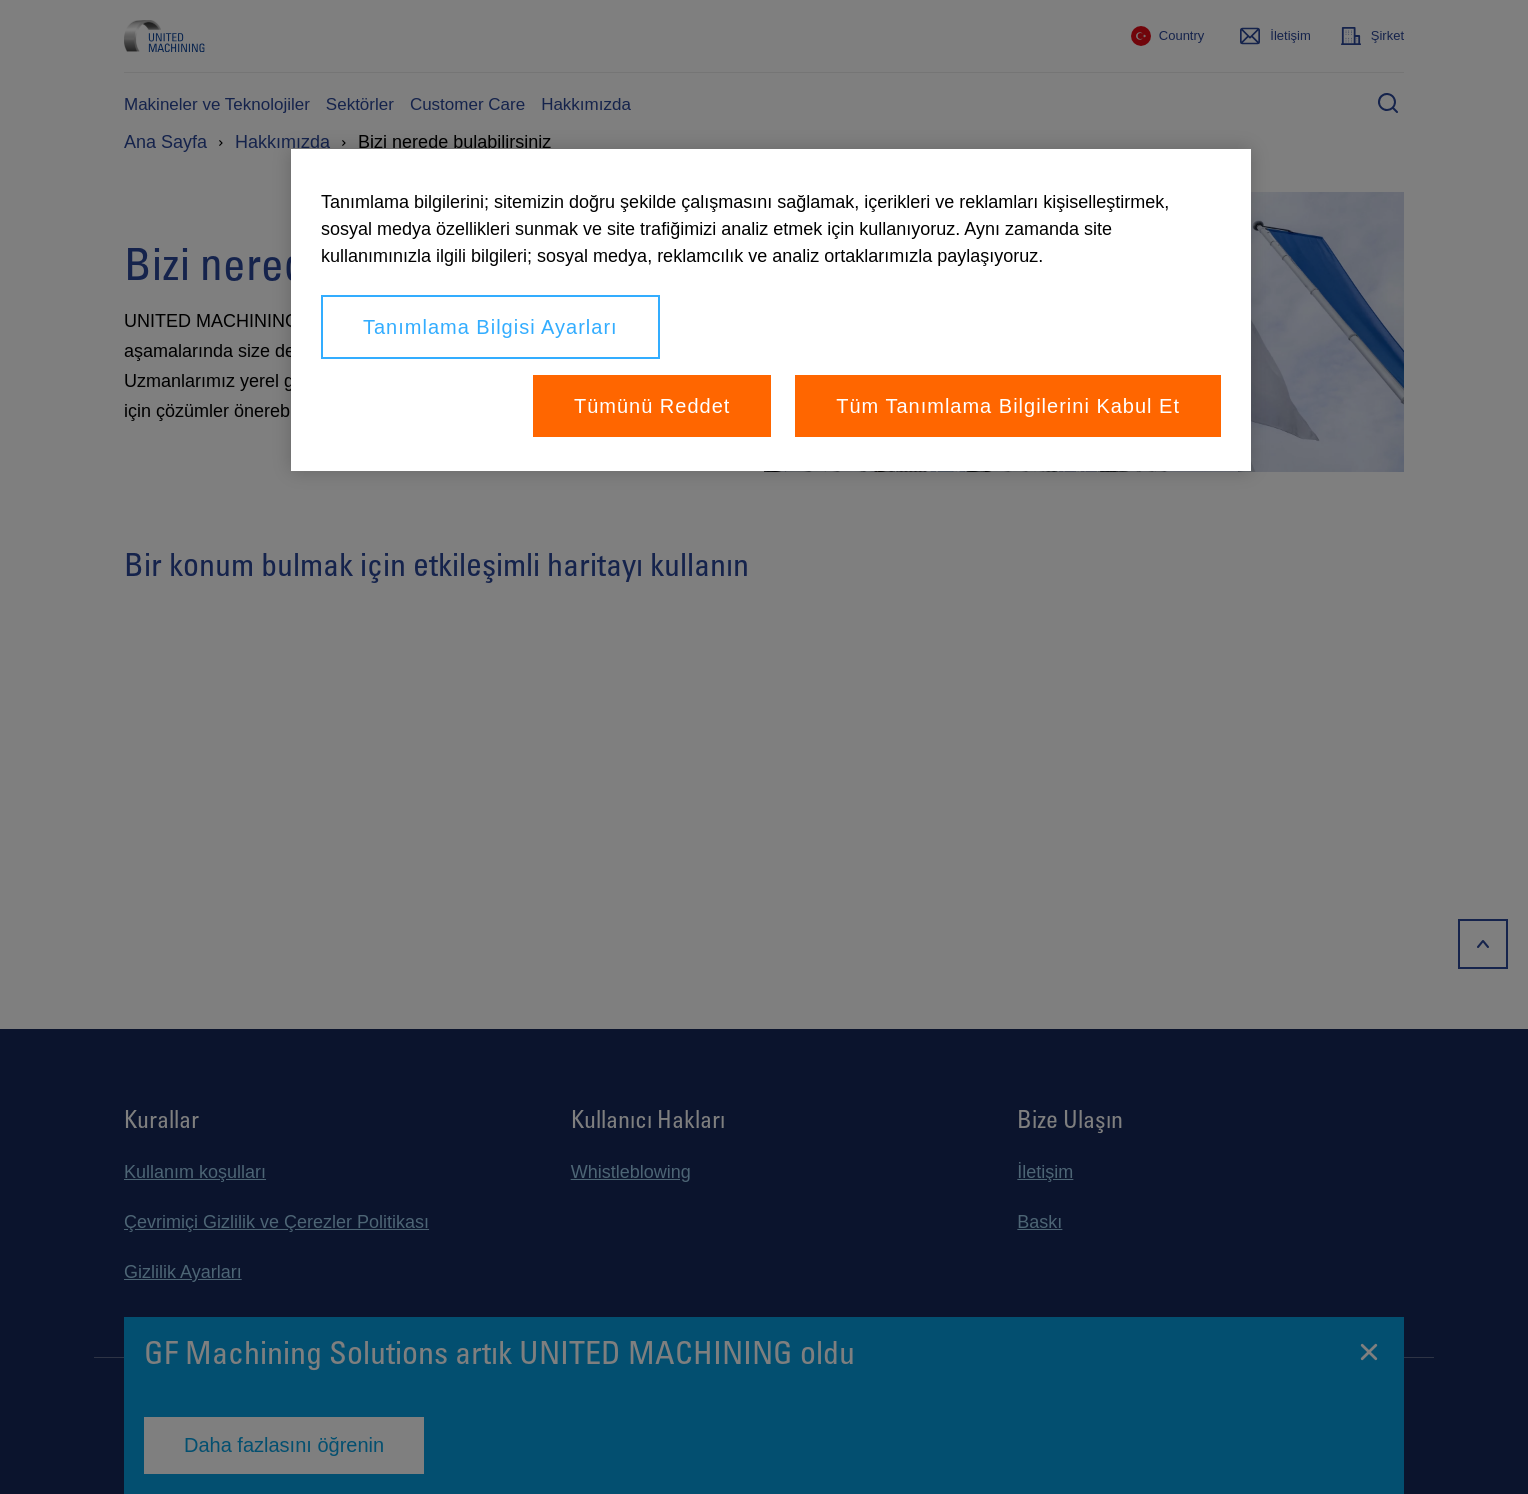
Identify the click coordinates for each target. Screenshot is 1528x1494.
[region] (771, 310)
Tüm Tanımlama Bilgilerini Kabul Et (1008, 406)
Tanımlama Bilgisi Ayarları (490, 327)
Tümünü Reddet (652, 406)
